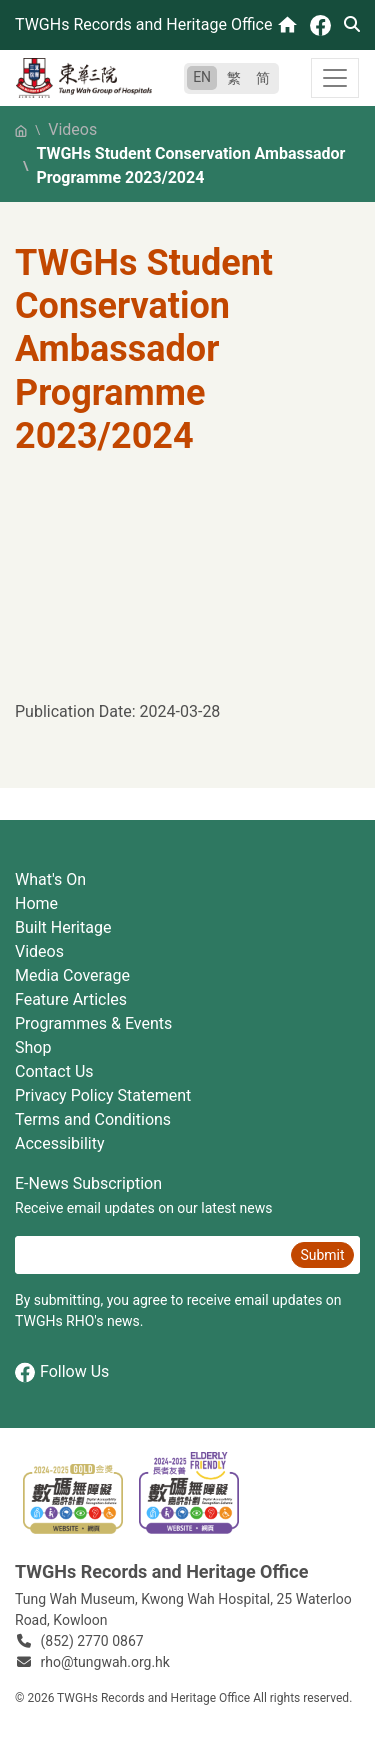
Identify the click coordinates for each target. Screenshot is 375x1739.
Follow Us (62, 1372)
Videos (72, 129)
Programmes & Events (93, 1023)
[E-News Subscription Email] (150, 1255)
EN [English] (202, 77)
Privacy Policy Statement (103, 1095)
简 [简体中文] (263, 78)
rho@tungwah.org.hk (105, 1662)
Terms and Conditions (93, 1119)
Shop (33, 1047)
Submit (322, 1255)
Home (36, 903)
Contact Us (54, 1071)
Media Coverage (72, 975)
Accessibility (60, 1143)
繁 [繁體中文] (234, 78)
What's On (50, 879)
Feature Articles (71, 999)
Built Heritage (63, 927)
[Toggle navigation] (335, 78)
